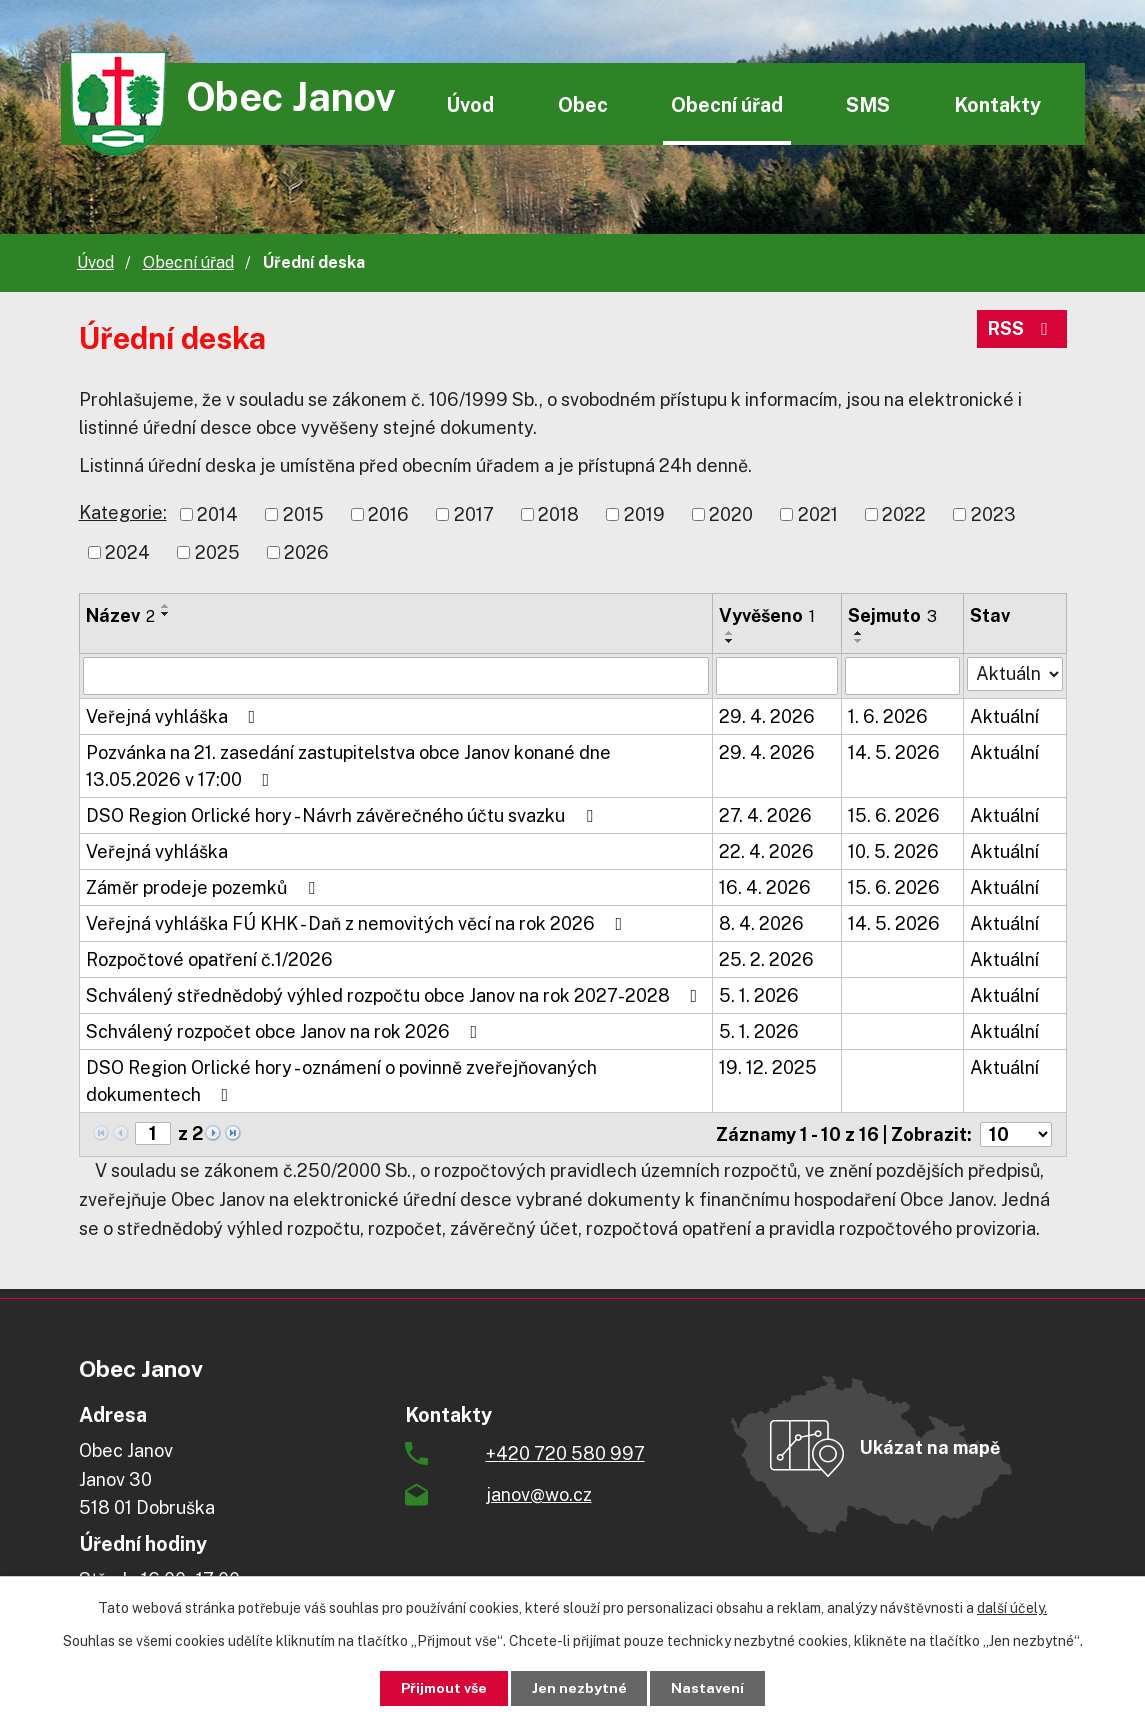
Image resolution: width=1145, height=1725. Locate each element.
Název (120, 615)
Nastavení (708, 1688)
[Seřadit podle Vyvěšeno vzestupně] (730, 633)
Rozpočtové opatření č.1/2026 (209, 959)
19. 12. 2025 (768, 1067)
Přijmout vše (443, 1688)
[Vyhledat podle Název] (396, 676)
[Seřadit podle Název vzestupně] (166, 606)
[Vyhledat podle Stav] (1015, 674)
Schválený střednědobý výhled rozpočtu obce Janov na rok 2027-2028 (396, 995)
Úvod (470, 104)
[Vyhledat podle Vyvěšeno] (777, 676)
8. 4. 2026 (761, 923)
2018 (558, 514)
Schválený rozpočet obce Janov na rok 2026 (286, 1031)
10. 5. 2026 (893, 851)
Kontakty (997, 104)
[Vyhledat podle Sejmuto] (902, 676)
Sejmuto (892, 615)
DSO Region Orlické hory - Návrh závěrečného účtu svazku (343, 815)
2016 (388, 514)
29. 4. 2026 (767, 716)
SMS (868, 104)
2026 (306, 552)
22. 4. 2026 (766, 851)
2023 (993, 514)
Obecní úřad (727, 104)
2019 (644, 514)
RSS (1022, 329)
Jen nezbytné (579, 1688)
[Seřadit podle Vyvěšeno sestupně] (730, 641)
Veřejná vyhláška (175, 716)
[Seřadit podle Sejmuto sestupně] (859, 641)
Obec (583, 104)
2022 (904, 514)
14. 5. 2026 (894, 752)
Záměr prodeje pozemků (204, 887)
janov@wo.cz (539, 1494)
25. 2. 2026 (766, 959)
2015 (303, 514)
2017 (474, 514)
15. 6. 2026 (894, 815)
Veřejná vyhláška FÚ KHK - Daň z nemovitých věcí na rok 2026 (358, 923)
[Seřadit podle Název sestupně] (166, 614)
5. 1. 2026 (759, 995)
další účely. (1012, 1608)
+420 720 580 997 (565, 1453)
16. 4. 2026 (765, 887)
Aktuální (1004, 716)
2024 (127, 552)
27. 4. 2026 (765, 815)
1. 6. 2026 (888, 716)
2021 (818, 514)
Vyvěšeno (767, 615)
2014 (217, 514)
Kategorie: (123, 512)
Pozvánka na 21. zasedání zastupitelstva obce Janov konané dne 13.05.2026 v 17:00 (348, 766)
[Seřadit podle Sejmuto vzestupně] (859, 633)
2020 (731, 514)
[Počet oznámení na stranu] (1016, 1134)
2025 (217, 552)
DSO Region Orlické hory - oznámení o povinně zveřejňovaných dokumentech (341, 1081)
